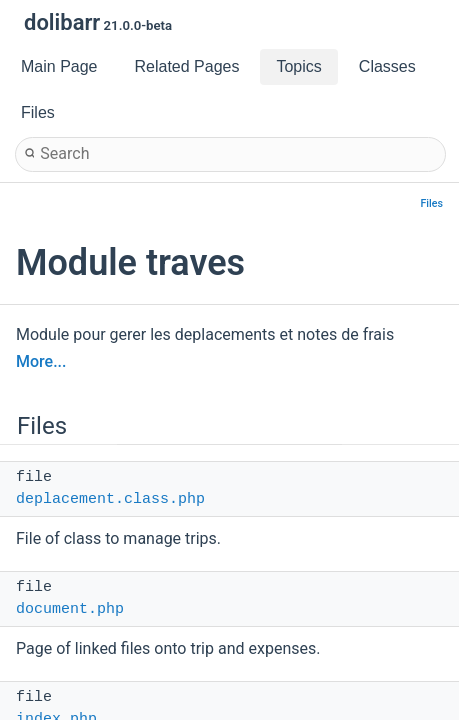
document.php (70, 609)
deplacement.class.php (110, 499)
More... (41, 361)
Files (432, 203)
